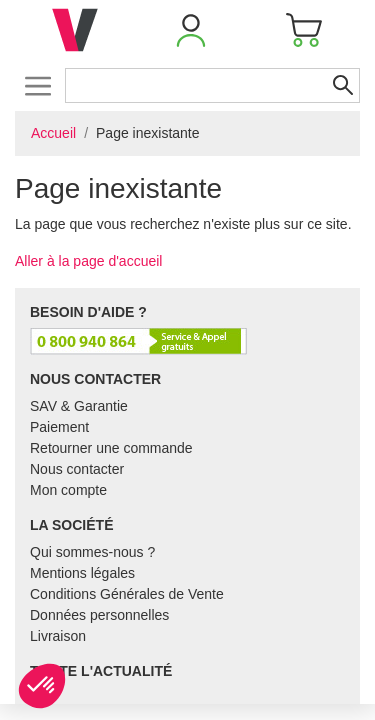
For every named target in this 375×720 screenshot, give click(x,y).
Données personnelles (99, 615)
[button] (191, 30)
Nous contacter (77, 469)
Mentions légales (82, 573)
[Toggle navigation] (37, 85)
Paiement (59, 427)
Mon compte (68, 490)
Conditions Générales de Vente (127, 594)
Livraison (58, 636)
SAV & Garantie (79, 406)
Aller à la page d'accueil (88, 261)
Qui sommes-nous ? (92, 552)
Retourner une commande (111, 448)
